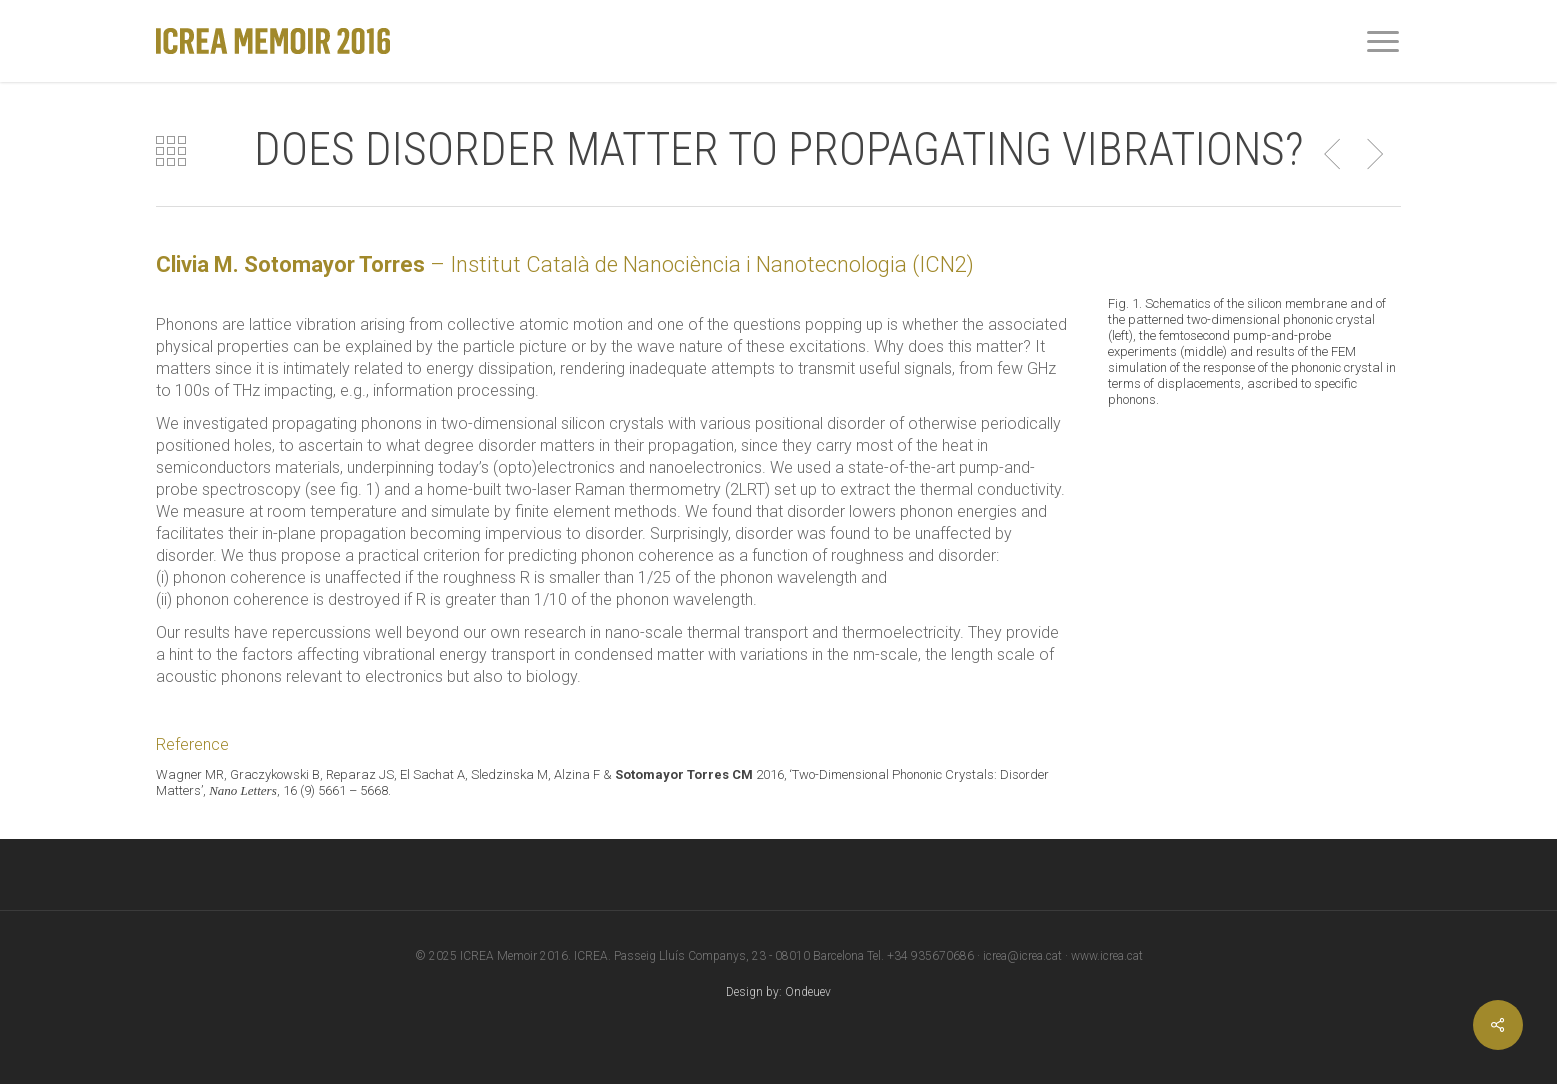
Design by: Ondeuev (778, 992)
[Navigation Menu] (1384, 41)
